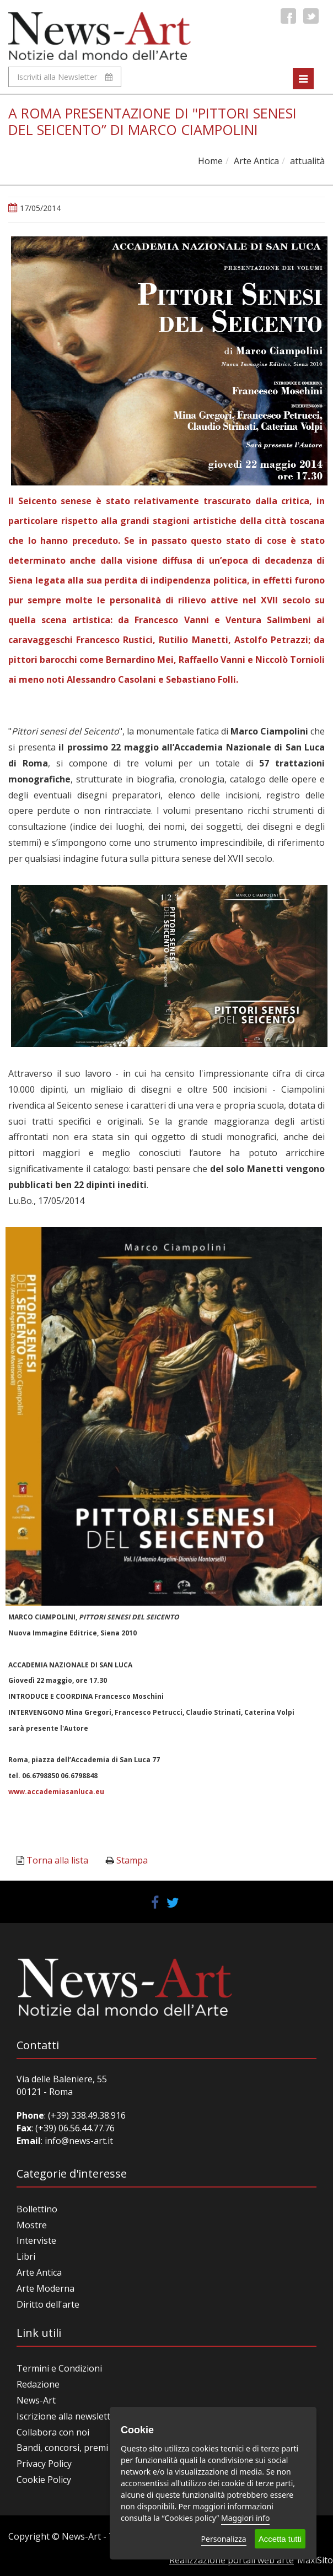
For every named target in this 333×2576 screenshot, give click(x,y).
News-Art (36, 2400)
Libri (26, 2256)
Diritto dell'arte (48, 2304)
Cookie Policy (44, 2480)
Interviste (36, 2240)
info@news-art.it (79, 2141)
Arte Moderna (45, 2288)
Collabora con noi (53, 2432)
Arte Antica (256, 161)
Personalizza (223, 2539)
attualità (307, 161)
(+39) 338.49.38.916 (86, 2115)
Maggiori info (245, 2518)
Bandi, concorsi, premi (62, 2448)
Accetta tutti (280, 2538)
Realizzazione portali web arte (231, 2560)
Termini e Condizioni (59, 2368)
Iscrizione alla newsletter (68, 2416)
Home (210, 161)
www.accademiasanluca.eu (56, 1791)
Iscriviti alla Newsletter (64, 77)
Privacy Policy (44, 2464)
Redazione (38, 2384)
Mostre (32, 2225)
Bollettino (37, 2209)
